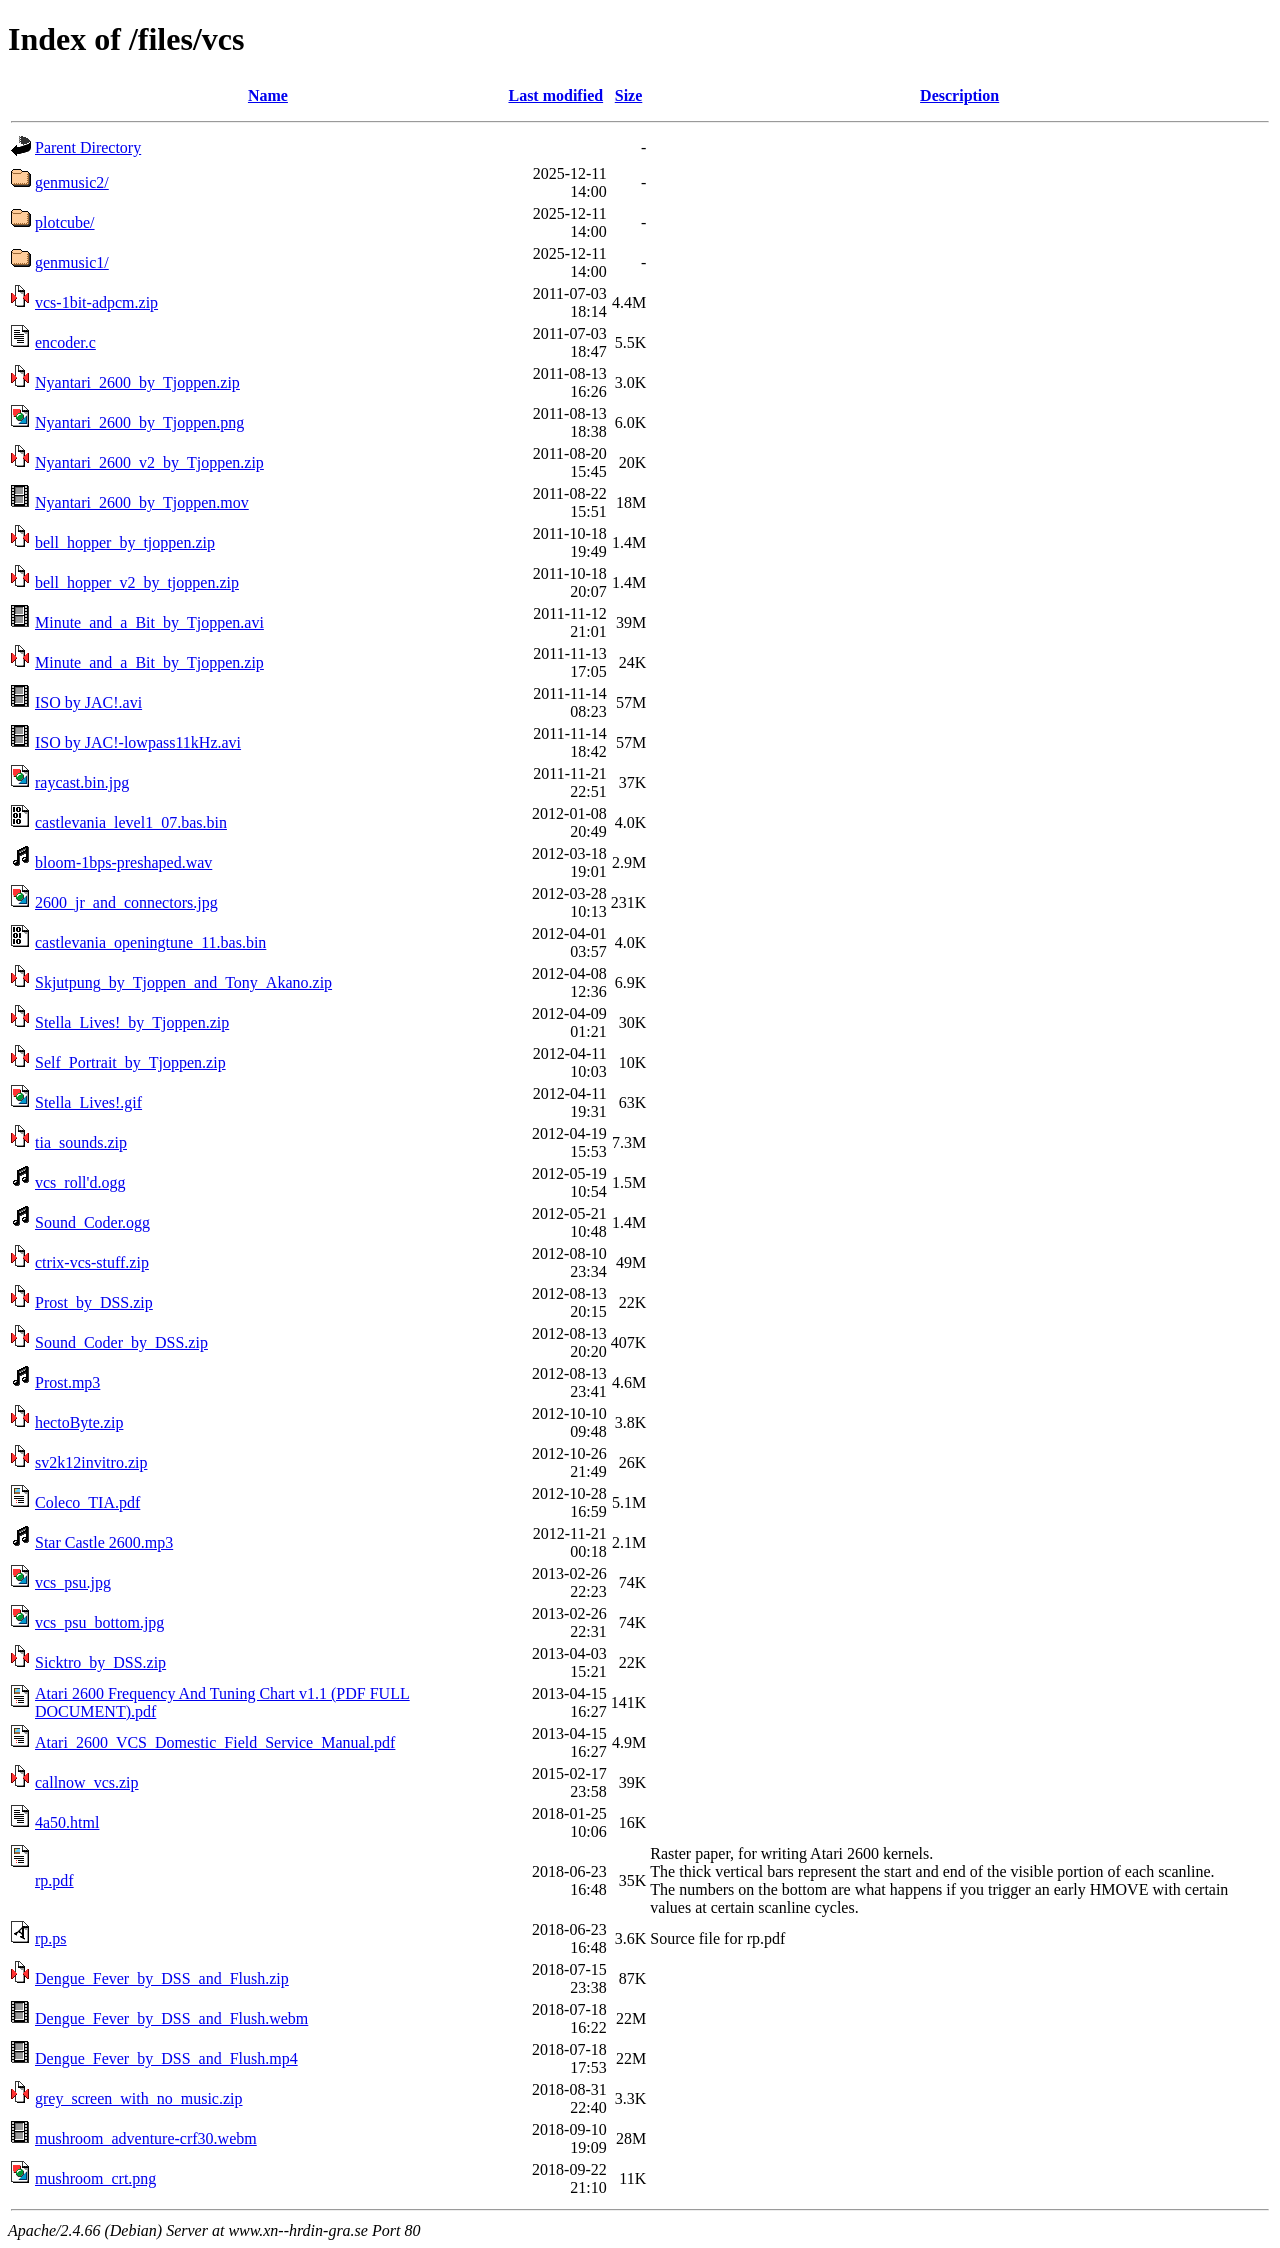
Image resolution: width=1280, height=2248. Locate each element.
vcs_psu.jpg (73, 1582)
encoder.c (65, 342)
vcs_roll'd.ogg (80, 1182)
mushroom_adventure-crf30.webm (146, 2138)
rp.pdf (54, 1880)
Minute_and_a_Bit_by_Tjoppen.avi (149, 622)
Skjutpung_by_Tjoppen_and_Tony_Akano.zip (183, 982)
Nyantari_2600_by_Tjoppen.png (139, 422)
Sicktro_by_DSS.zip (100, 1662)
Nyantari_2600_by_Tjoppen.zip (137, 382)
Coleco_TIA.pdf (87, 1502)
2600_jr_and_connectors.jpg (126, 902)
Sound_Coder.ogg (92, 1222)
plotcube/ (65, 222)
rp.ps (51, 1938)
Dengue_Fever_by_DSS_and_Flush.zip (162, 1978)
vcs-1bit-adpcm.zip (96, 302)
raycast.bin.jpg (82, 782)
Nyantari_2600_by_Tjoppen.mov (142, 502)
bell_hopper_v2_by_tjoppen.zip (137, 582)
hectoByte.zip (79, 1422)
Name (268, 95)
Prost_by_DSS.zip (94, 1302)
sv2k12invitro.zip (91, 1462)
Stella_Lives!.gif (88, 1102)
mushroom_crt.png (95, 2178)
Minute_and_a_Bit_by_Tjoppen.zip (149, 662)
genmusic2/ (72, 182)
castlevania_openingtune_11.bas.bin (150, 942)
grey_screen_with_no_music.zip (139, 2098)
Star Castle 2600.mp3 (104, 1542)
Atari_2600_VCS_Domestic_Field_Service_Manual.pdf (215, 1742)
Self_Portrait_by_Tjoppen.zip (130, 1062)
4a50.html (67, 1822)
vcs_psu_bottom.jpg (99, 1622)
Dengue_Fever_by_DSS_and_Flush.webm (171, 2018)
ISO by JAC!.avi (88, 702)
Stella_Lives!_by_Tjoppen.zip (132, 1022)
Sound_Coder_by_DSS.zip (121, 1342)
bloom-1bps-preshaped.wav (123, 862)
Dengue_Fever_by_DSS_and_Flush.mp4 (166, 2058)
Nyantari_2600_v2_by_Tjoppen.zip (149, 462)
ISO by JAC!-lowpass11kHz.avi (138, 742)
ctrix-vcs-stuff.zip (92, 1262)
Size (629, 95)
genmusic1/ (72, 262)
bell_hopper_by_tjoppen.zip (125, 542)
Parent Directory (88, 147)
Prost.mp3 (67, 1382)
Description (959, 95)
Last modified (555, 95)
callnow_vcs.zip (87, 1782)
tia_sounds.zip (81, 1142)
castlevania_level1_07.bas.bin (131, 822)
